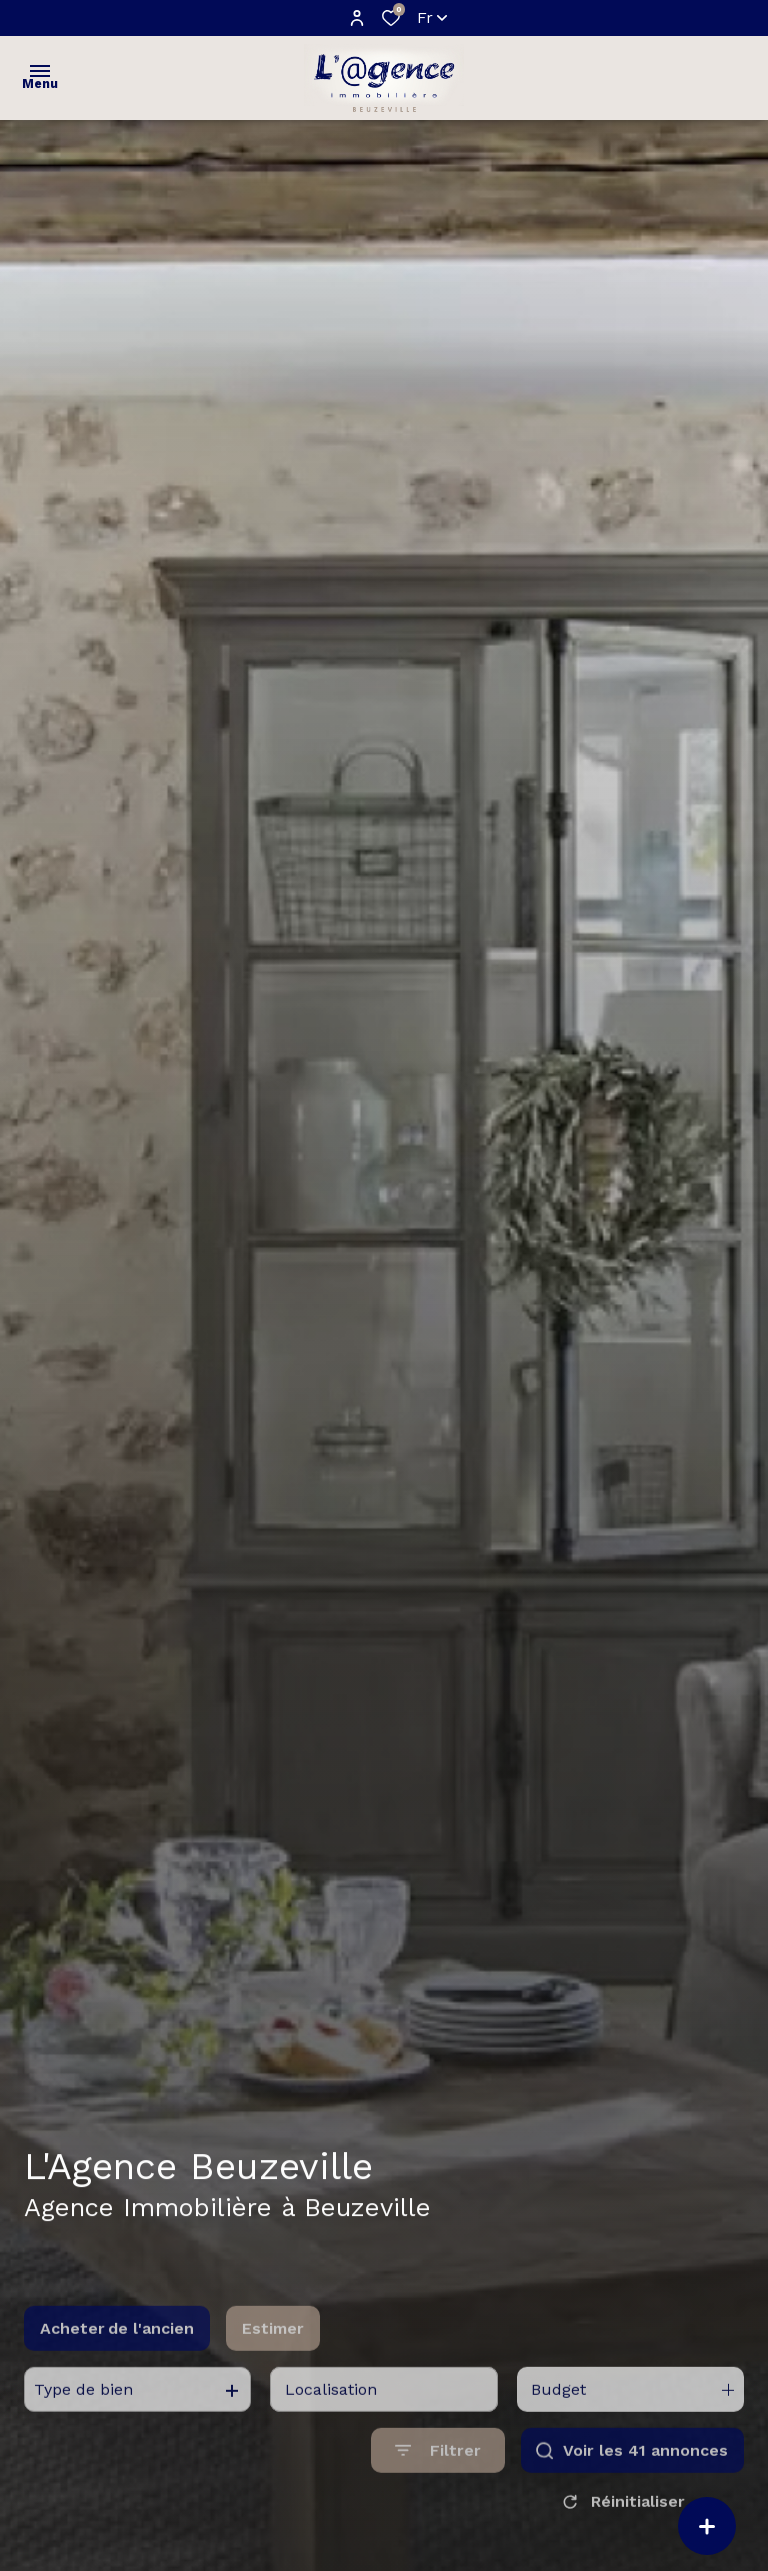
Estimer (273, 2366)
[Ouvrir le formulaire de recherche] (438, 2488)
